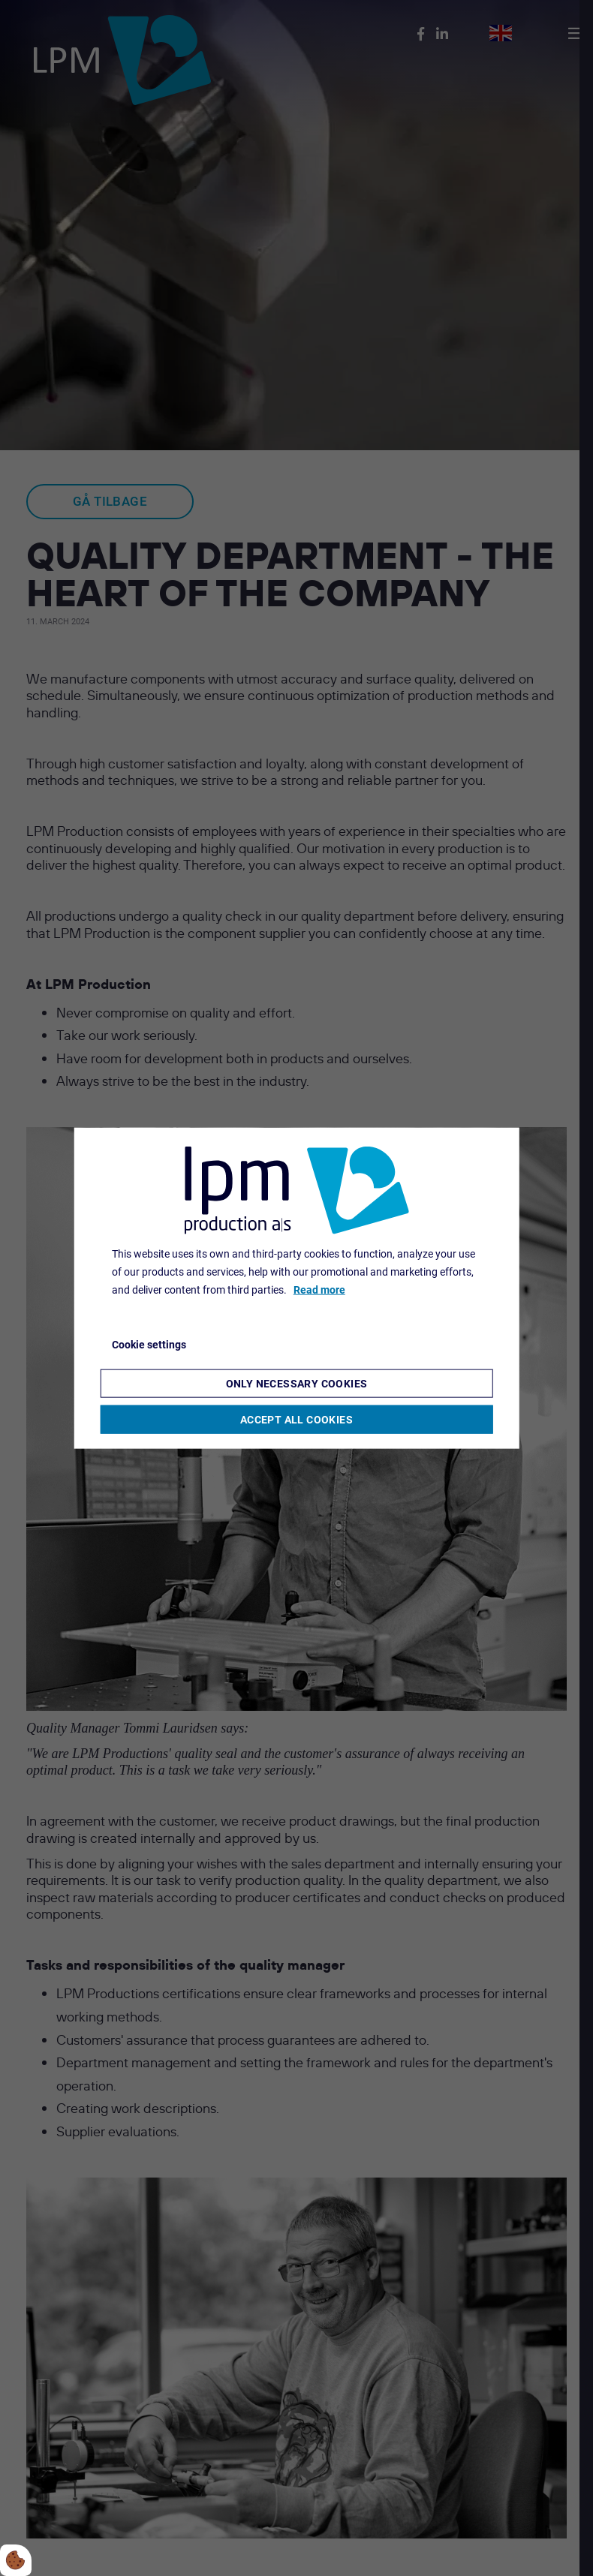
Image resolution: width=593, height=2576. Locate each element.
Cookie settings (149, 1345)
